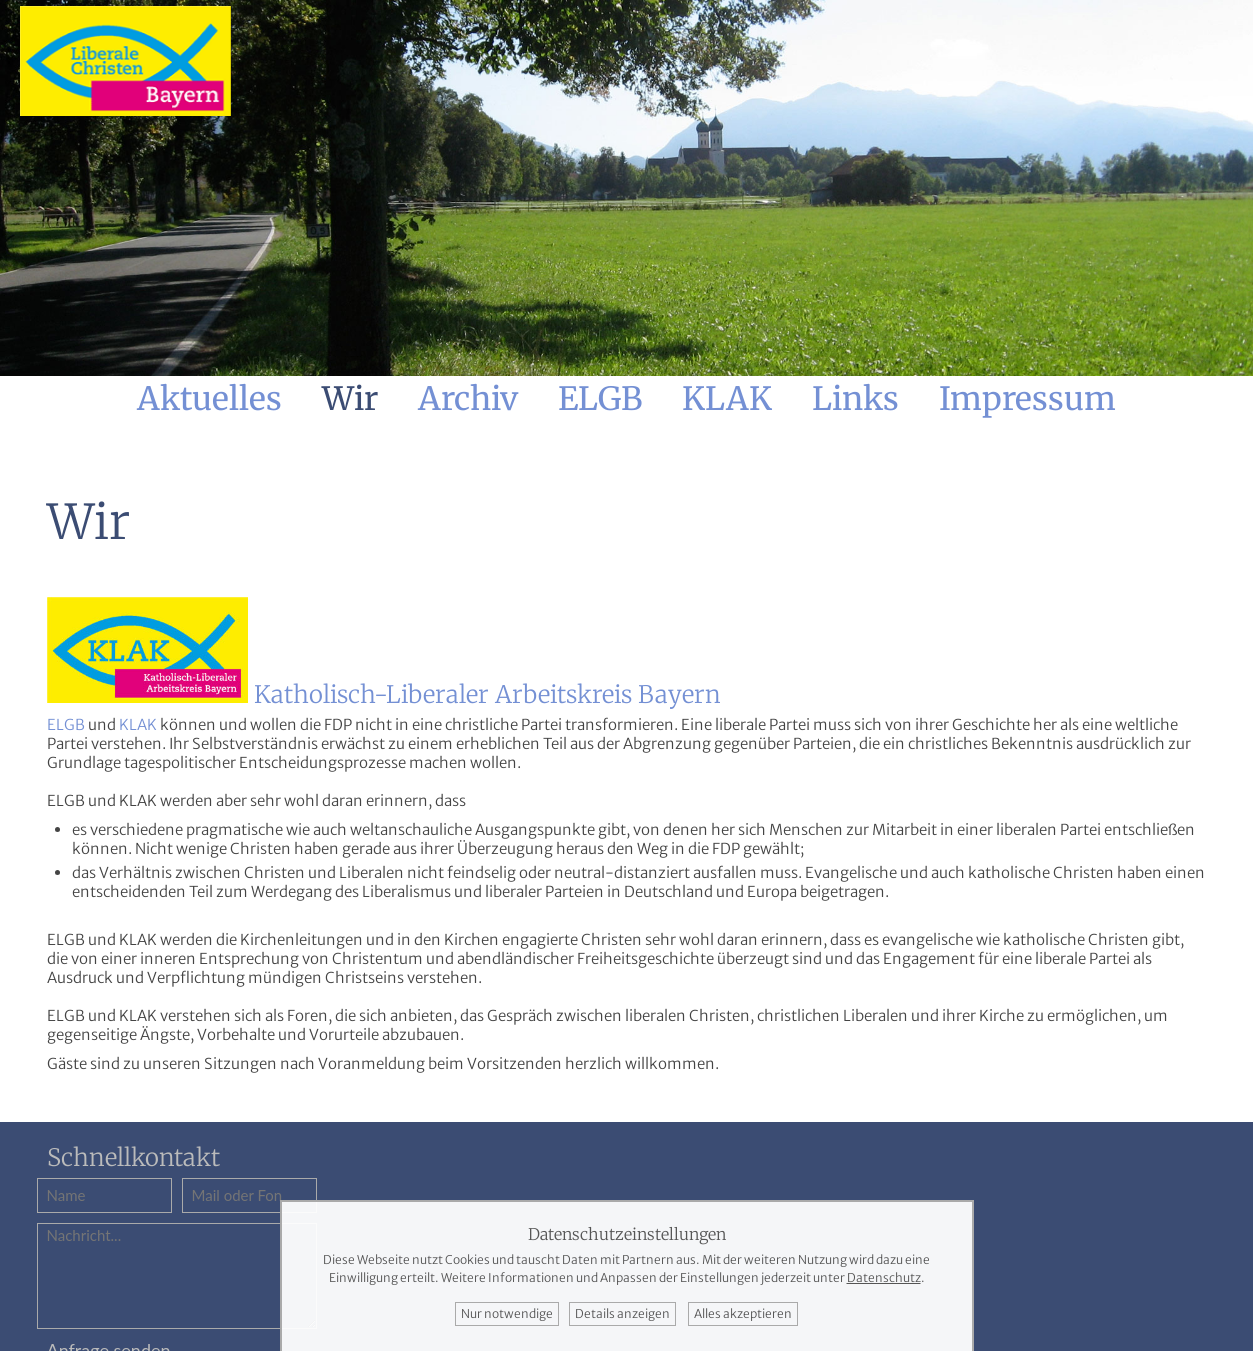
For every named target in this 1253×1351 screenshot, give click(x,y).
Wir (350, 399)
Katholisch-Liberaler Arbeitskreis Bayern (487, 694)
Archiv (468, 399)
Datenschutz (884, 1277)
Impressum (1027, 399)
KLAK (727, 399)
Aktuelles (209, 399)
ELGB (600, 399)
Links (855, 399)
